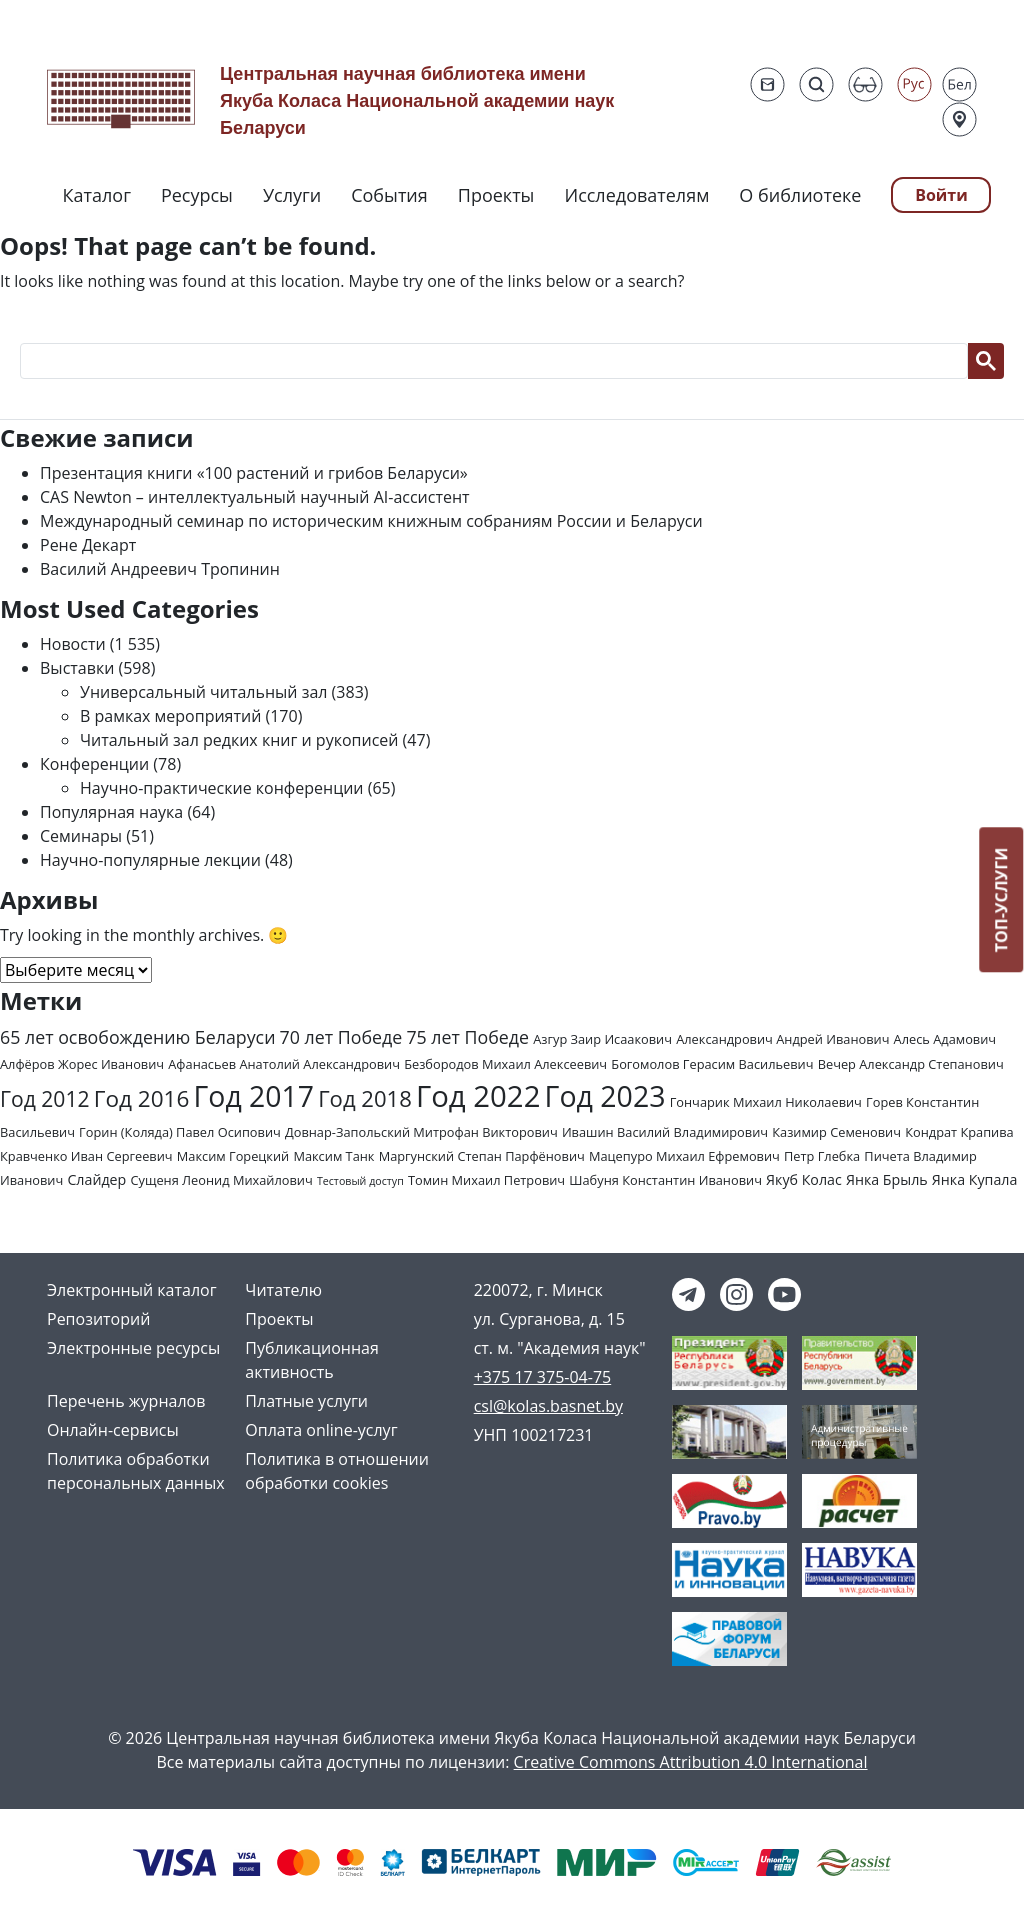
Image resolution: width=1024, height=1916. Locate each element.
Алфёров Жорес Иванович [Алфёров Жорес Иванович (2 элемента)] (82, 1064)
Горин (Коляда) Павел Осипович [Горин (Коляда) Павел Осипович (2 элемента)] (180, 1132)
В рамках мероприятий (170, 716)
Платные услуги (306, 1401)
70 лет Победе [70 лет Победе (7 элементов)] (341, 1037)
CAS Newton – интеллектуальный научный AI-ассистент (255, 497)
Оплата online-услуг (321, 1430)
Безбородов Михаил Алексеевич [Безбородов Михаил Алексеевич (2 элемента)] (505, 1064)
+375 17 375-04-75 (543, 1377)
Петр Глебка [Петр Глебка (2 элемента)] (822, 1156)
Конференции (94, 764)
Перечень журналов (126, 1401)
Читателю (283, 1290)
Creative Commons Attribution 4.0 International (691, 1762)
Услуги (292, 195)
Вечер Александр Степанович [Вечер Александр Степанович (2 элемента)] (911, 1064)
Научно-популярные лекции (150, 860)
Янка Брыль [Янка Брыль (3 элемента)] (887, 1179)
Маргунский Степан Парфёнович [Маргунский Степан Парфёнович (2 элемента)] (482, 1156)
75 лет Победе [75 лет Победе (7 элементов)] (467, 1037)
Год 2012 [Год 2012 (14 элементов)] (45, 1098)
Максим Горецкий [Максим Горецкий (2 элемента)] (233, 1156)
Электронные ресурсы (133, 1348)
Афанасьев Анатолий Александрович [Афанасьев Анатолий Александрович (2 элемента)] (284, 1064)
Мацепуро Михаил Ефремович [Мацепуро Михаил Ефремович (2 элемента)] (684, 1156)
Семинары (81, 836)
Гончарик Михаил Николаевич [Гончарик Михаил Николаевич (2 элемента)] (766, 1102)
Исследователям (636, 195)
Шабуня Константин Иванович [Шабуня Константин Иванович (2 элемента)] (665, 1180)
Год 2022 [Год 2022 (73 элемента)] (478, 1096)
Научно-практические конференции (222, 788)
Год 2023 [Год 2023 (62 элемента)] (605, 1096)
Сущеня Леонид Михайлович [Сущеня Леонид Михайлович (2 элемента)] (221, 1180)
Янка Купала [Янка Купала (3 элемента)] (974, 1179)
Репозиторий (98, 1319)
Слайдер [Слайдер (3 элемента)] (96, 1179)
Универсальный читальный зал (203, 692)
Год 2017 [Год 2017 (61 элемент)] (254, 1096)
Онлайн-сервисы (113, 1430)
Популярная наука (111, 812)
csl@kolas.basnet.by (548, 1406)
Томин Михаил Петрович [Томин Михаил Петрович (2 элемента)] (486, 1180)
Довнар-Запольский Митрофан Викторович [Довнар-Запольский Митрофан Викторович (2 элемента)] (421, 1132)
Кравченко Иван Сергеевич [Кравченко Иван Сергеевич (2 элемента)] (86, 1156)
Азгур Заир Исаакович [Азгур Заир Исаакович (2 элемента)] (602, 1039)
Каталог (97, 195)
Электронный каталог (132, 1290)
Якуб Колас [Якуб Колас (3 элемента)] (804, 1179)
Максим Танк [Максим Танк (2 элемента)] (333, 1156)
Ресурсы (197, 195)
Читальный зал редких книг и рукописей (239, 740)
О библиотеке (800, 195)
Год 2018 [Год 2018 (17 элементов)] (365, 1098)
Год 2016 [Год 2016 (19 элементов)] (142, 1098)
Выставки (77, 668)
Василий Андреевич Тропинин (160, 569)
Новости (73, 644)
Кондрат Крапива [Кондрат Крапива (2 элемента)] (959, 1132)
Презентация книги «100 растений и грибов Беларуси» (254, 473)
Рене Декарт (88, 545)
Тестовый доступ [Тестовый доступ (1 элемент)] (360, 1181)
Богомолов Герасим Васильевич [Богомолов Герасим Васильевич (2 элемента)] (712, 1064)
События (389, 195)
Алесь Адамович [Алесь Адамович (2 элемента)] (945, 1039)
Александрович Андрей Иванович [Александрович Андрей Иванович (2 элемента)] (782, 1039)
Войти (941, 195)
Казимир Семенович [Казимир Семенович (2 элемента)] (836, 1132)
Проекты (496, 195)
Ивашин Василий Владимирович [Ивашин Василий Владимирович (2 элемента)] (665, 1132)
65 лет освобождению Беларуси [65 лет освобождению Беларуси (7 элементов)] (137, 1037)
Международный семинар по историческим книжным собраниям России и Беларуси (371, 521)
